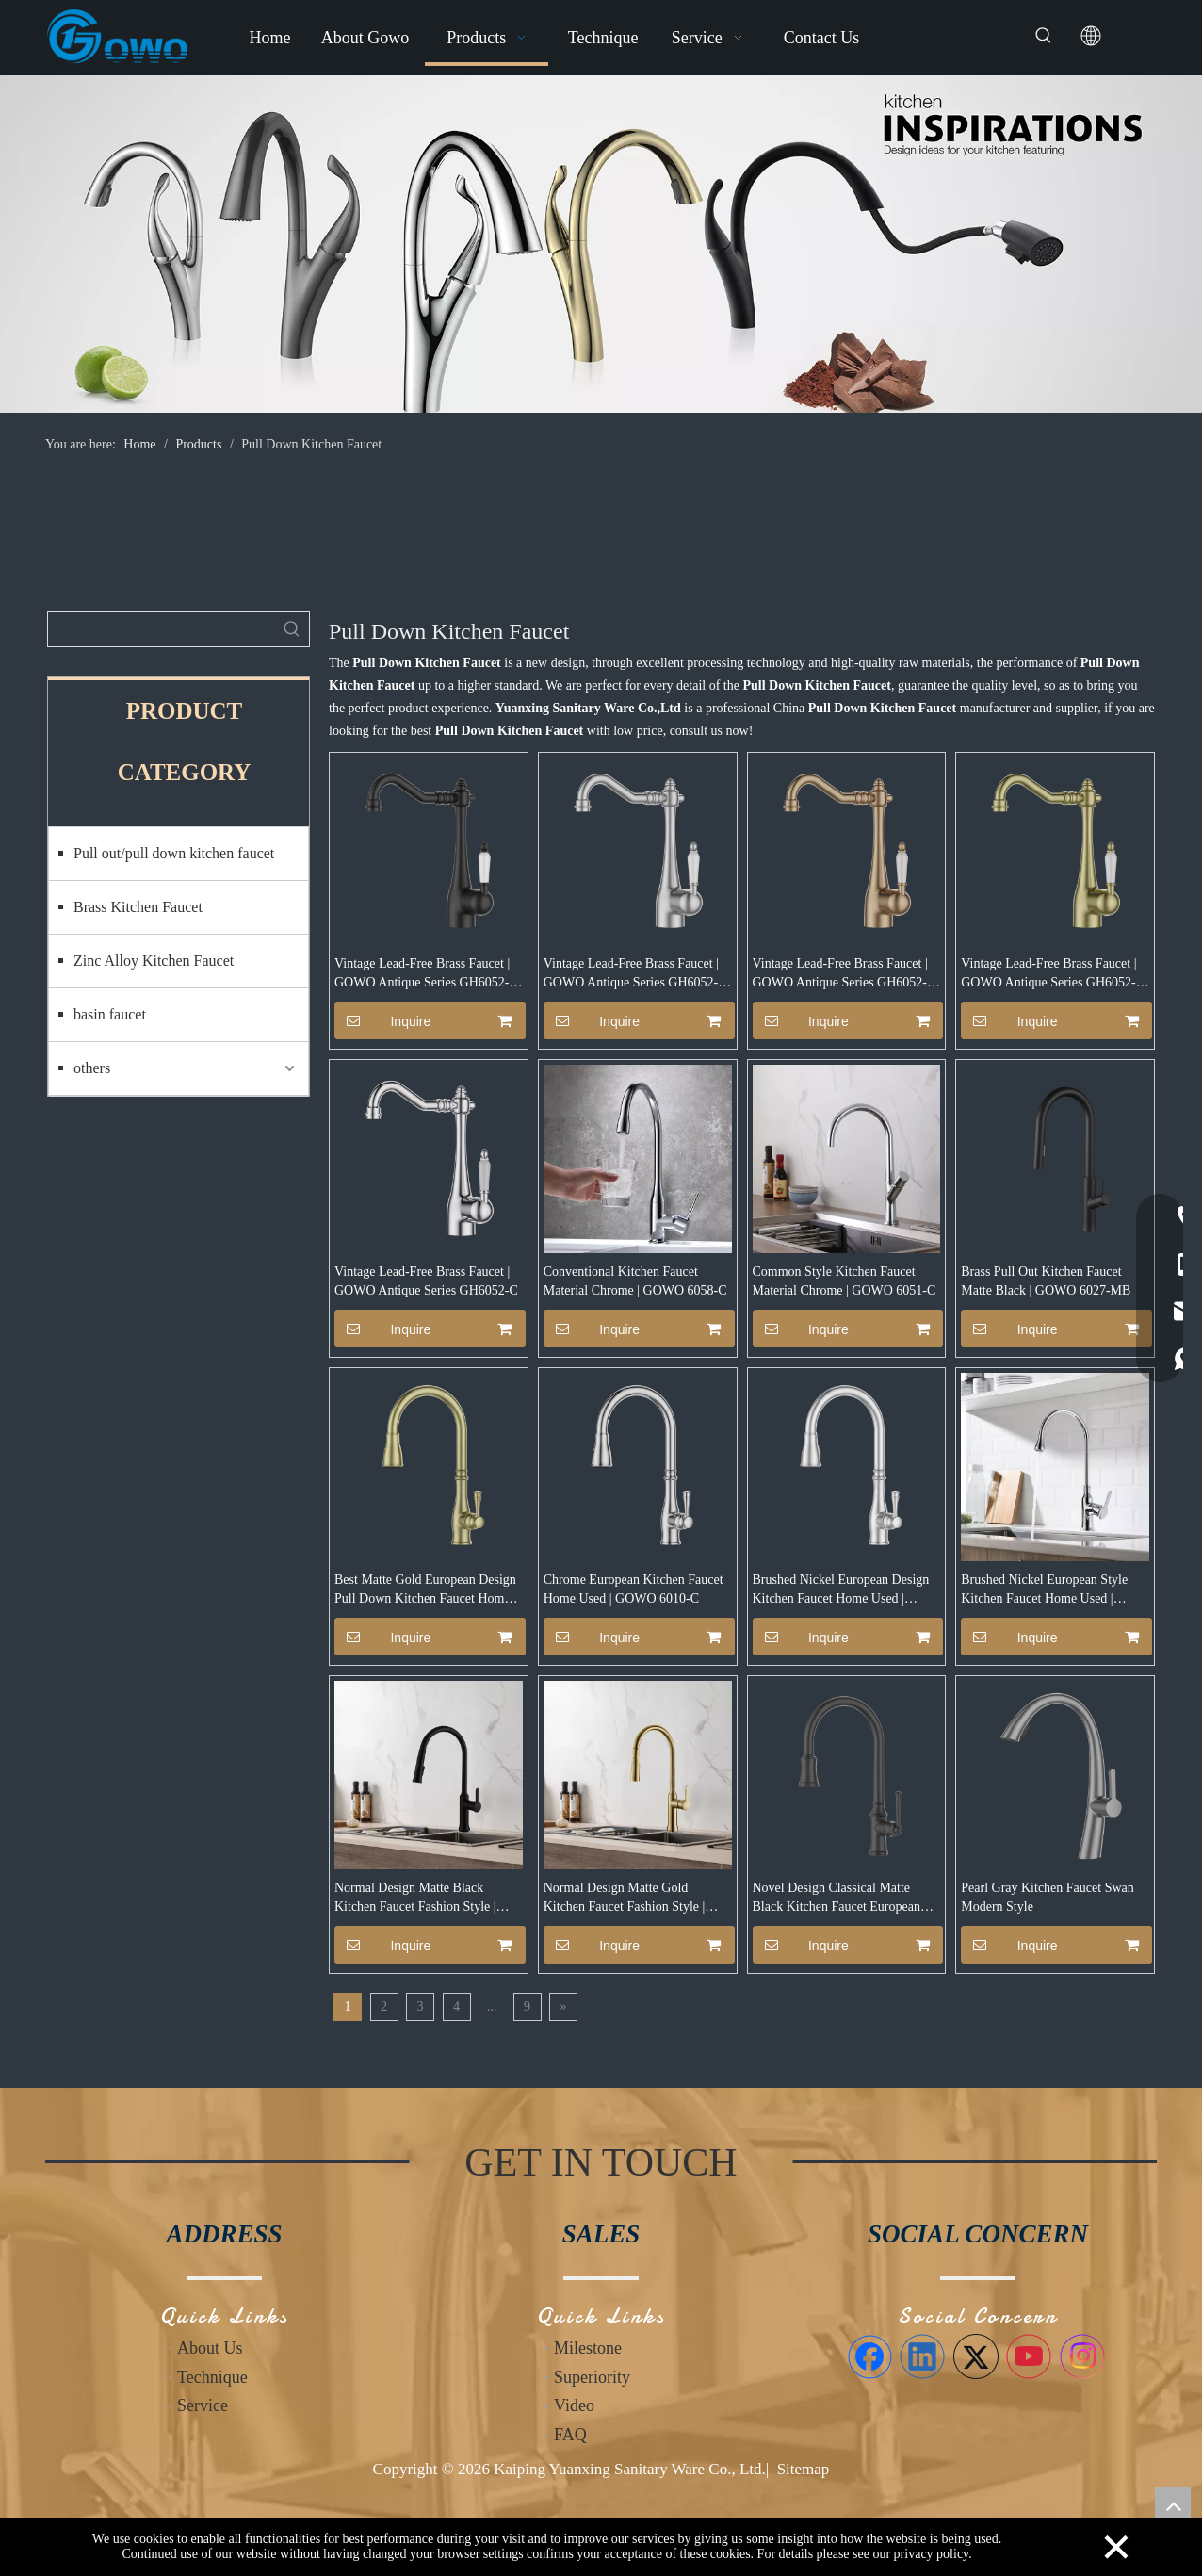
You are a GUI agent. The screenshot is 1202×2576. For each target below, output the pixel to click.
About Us (210, 2348)
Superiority (592, 2377)
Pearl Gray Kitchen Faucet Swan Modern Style (1047, 1897)
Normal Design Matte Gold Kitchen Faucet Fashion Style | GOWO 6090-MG (625, 1898)
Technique (212, 2377)
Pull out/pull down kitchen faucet (173, 853)
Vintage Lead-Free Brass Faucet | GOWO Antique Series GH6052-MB (422, 974)
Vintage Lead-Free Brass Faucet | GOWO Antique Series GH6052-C (426, 1280)
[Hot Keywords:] (1044, 36)
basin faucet (109, 1014)
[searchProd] (161, 629)
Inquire (382, 1020)
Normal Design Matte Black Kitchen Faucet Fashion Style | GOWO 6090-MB (415, 1898)
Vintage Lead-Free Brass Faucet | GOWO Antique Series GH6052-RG (840, 974)
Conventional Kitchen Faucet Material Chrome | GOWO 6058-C (635, 1280)
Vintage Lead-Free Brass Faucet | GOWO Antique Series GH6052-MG (1048, 974)
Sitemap (803, 2469)
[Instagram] (1082, 2356)
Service (202, 2405)
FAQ (570, 2434)
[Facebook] (869, 2356)
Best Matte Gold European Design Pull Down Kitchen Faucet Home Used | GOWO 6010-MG (425, 1590)
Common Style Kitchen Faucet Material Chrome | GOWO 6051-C (844, 1280)
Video (574, 2405)
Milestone (588, 2348)
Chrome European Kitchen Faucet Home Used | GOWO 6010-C (633, 1589)
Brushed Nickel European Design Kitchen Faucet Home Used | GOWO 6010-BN (841, 1590)
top (1173, 2505)
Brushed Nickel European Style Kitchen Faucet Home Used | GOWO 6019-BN (1044, 1590)
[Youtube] (1028, 2356)
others (91, 1068)
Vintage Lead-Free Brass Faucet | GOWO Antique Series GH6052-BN (631, 974)
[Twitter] (976, 2356)
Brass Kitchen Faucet (138, 907)
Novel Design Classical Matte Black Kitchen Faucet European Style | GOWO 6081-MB (836, 1898)
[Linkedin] (922, 2356)
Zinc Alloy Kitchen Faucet (153, 961)
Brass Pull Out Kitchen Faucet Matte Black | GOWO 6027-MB (1045, 1280)
